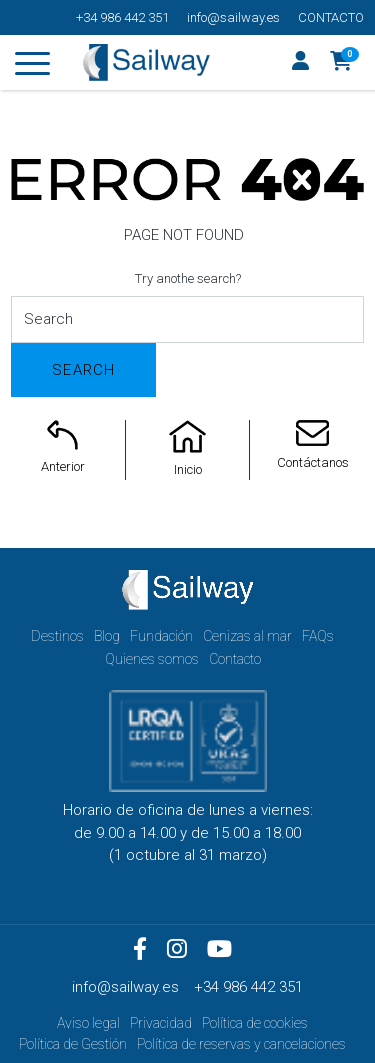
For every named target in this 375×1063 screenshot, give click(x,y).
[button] (341, 63)
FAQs (318, 636)
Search (83, 370)
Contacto (331, 17)
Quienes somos (152, 659)
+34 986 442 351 (122, 17)
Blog (107, 636)
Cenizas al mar (247, 636)
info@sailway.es (233, 17)
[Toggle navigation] (32, 67)
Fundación (161, 636)
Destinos (57, 636)
